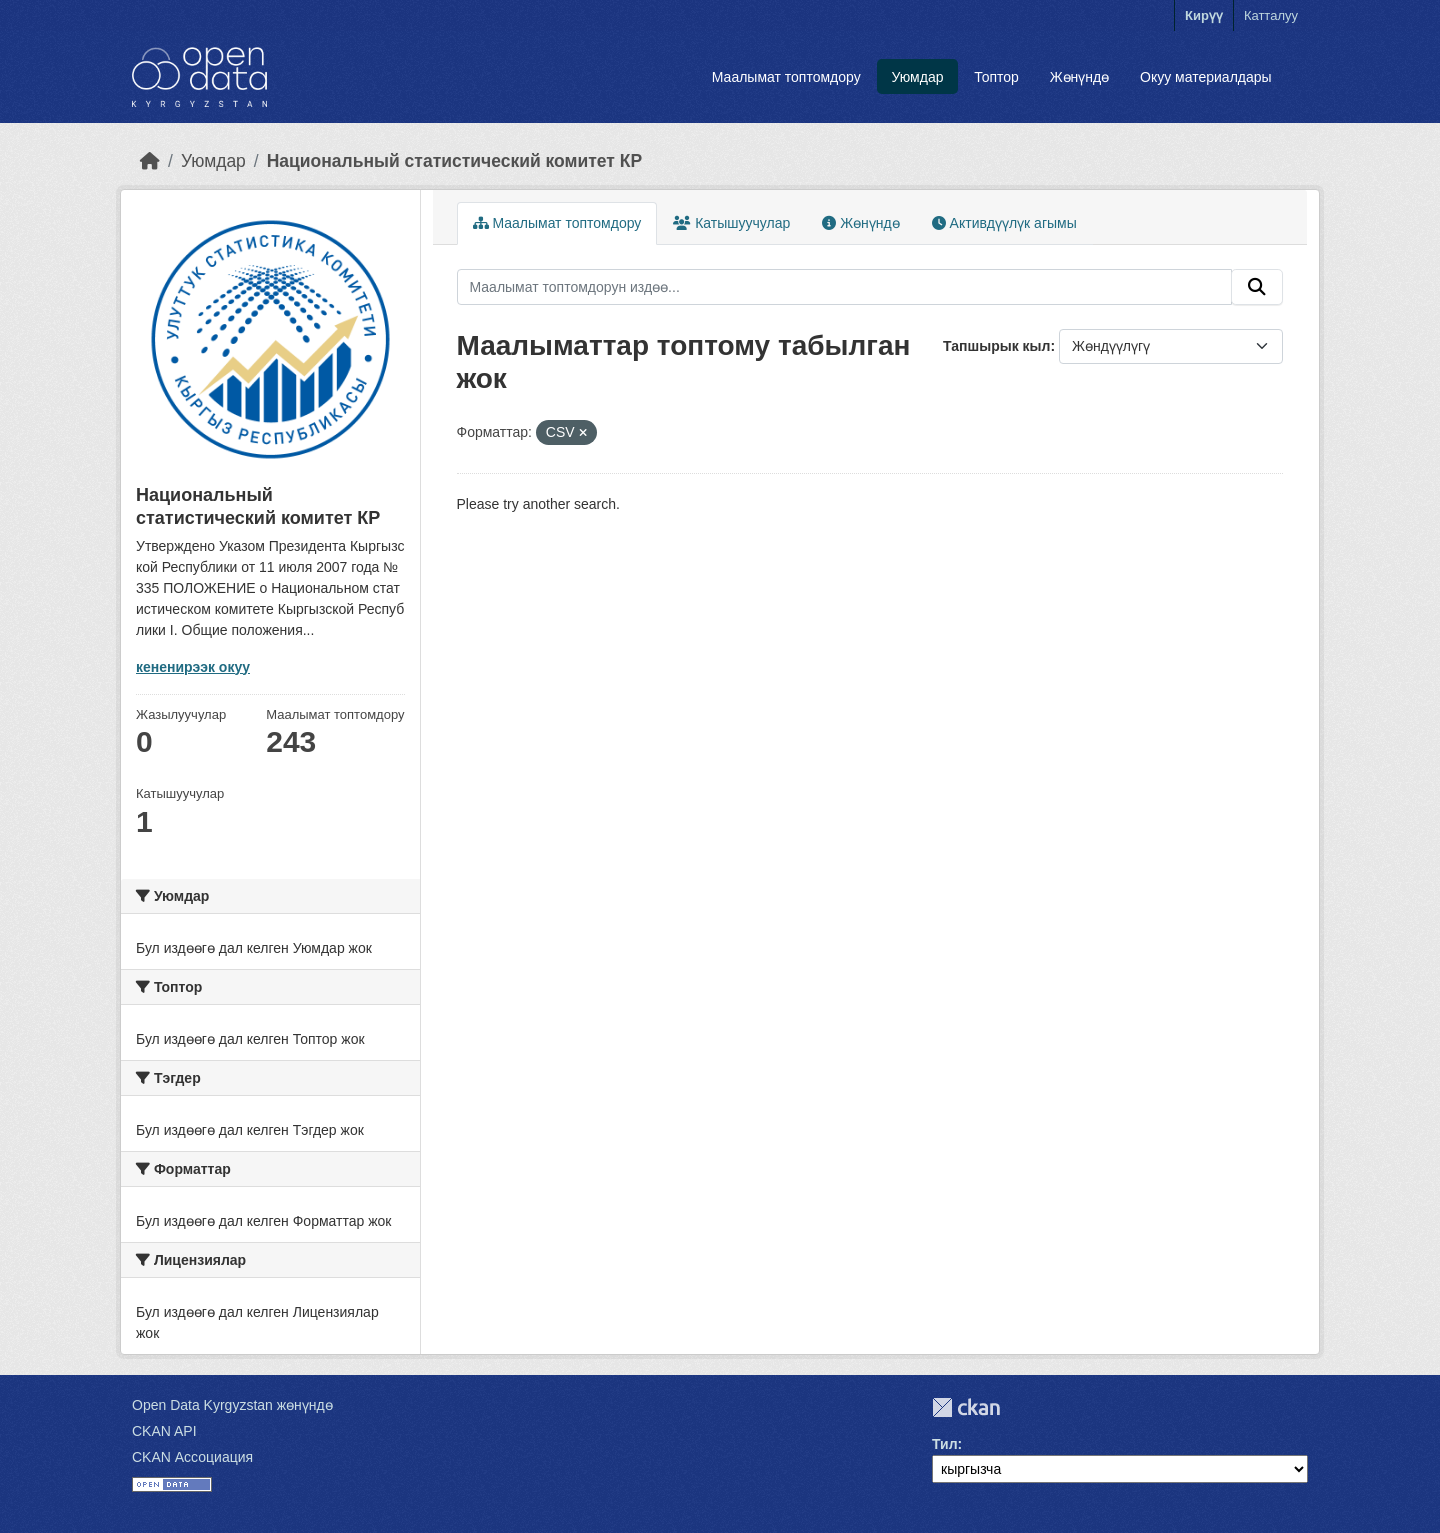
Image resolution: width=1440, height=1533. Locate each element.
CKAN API (164, 1431)
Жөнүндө (1080, 77)
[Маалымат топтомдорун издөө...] (845, 287)
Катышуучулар (731, 223)
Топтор (996, 77)
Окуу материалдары (1206, 77)
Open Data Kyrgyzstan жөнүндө (232, 1405)
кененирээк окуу (193, 667)
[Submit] (1257, 287)
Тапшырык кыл (996, 346)
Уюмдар (917, 77)
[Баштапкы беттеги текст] (150, 161)
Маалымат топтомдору (786, 77)
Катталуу (1271, 15)
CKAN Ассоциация (192, 1457)
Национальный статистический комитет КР (454, 161)
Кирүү (1204, 15)
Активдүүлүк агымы (1004, 223)
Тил (945, 1444)
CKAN (966, 1407)
